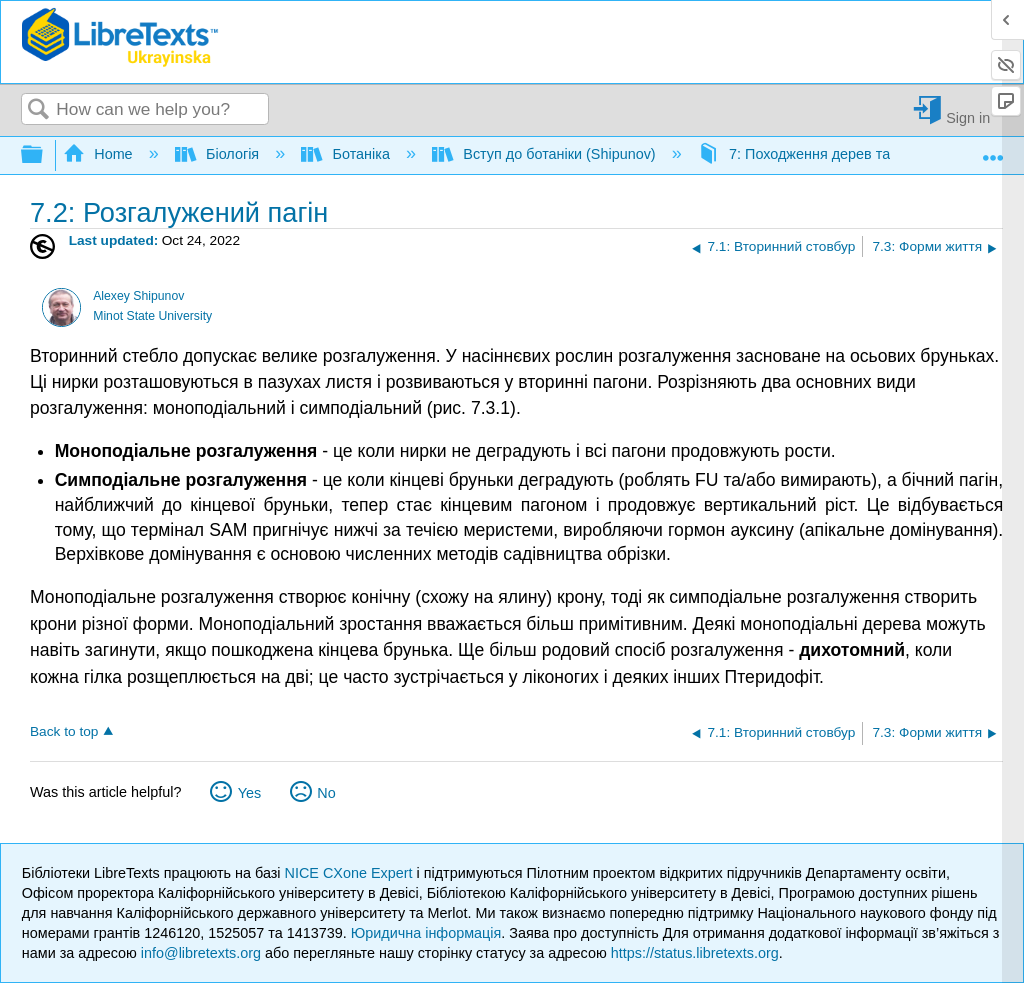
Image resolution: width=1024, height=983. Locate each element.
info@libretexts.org (201, 953)
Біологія (219, 154)
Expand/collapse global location (993, 149)
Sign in (968, 117)
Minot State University (152, 316)
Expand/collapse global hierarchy (45, 155)
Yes (249, 793)
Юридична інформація (426, 933)
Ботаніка (347, 154)
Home (100, 154)
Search (39, 110)
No (326, 793)
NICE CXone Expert (351, 873)
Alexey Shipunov (138, 296)
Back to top (64, 731)
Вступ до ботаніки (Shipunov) (546, 154)
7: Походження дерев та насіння (823, 154)
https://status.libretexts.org (695, 953)
